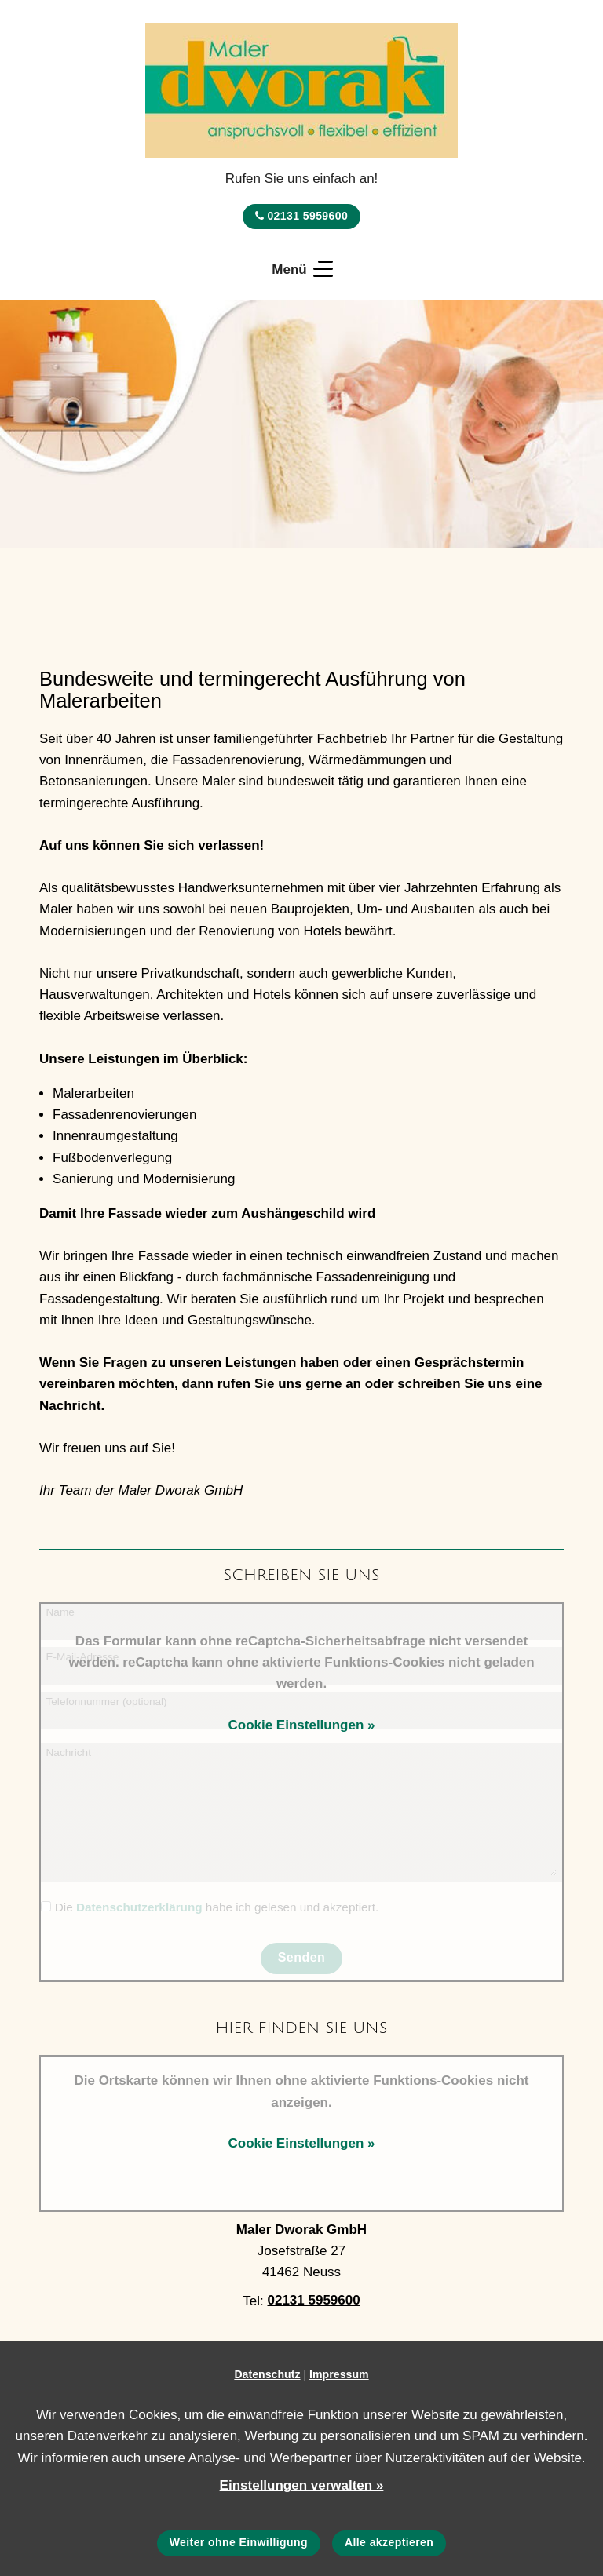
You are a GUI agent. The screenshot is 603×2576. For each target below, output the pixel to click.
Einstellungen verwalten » (302, 2485)
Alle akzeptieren (389, 2542)
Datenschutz (267, 2374)
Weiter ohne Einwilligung (239, 2542)
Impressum (339, 2374)
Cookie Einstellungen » (301, 1725)
